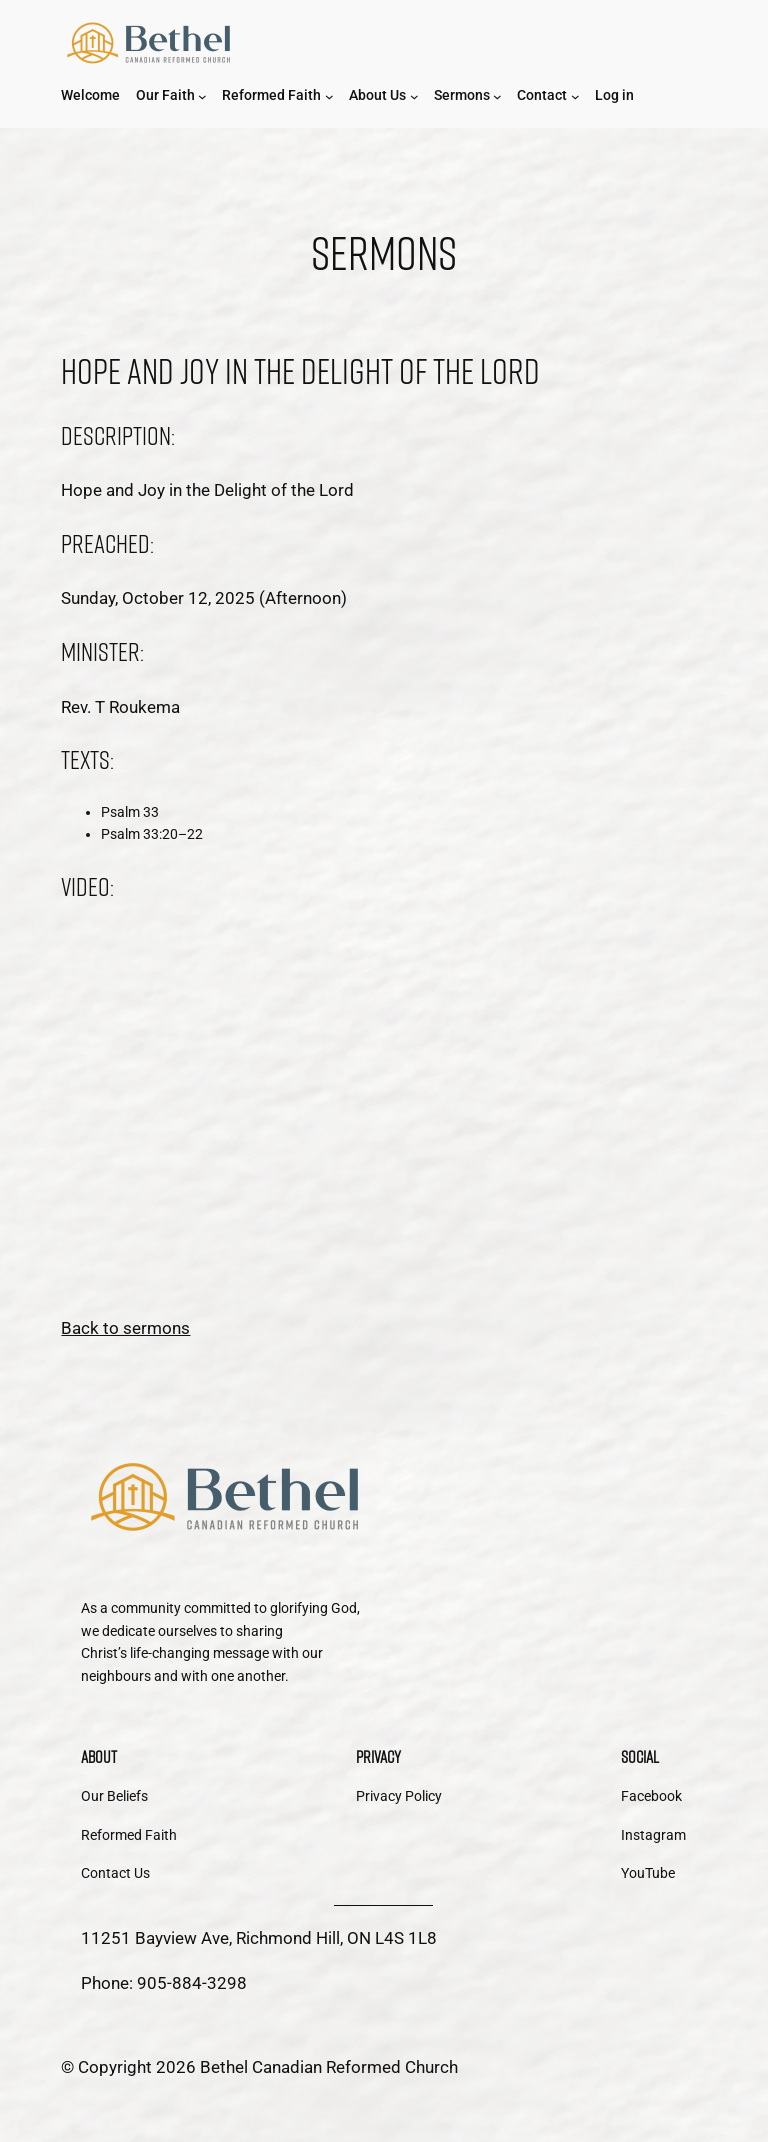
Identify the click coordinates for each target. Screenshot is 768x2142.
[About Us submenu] (414, 96)
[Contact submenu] (575, 96)
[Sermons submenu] (497, 96)
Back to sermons (125, 1328)
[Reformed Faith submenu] (329, 96)
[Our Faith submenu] (202, 96)
